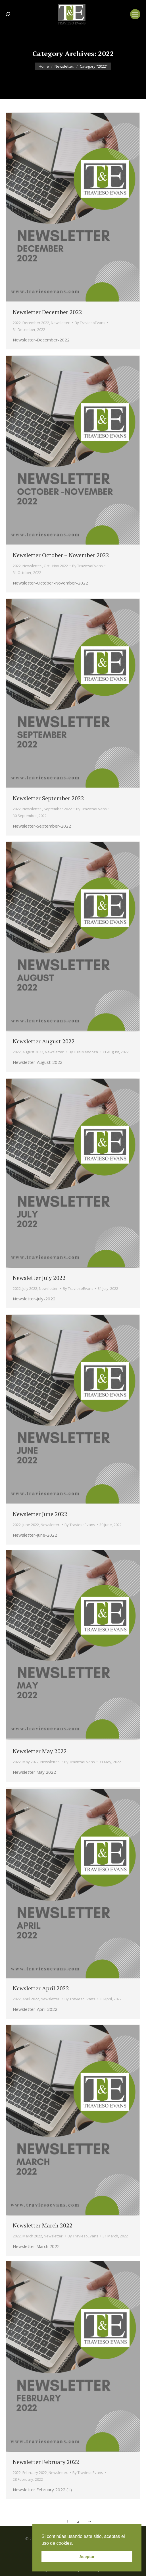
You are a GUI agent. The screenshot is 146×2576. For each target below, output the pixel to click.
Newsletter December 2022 (47, 312)
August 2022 (32, 1051)
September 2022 (58, 808)
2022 (17, 322)
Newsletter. (60, 322)
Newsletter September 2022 (48, 798)
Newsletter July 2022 (39, 1278)
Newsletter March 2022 (42, 2225)
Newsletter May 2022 (40, 1751)
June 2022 (30, 1524)
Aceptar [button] (87, 2556)
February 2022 (34, 2472)
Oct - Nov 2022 (56, 565)
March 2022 (32, 2236)
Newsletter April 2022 (41, 1988)
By (90, 322)
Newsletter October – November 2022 (61, 555)
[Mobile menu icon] (135, 14)
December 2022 (35, 322)
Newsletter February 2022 (46, 2462)
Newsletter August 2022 (44, 1041)
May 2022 (30, 1761)
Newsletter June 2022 (40, 1514)
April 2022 (30, 1998)
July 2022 (29, 1288)
